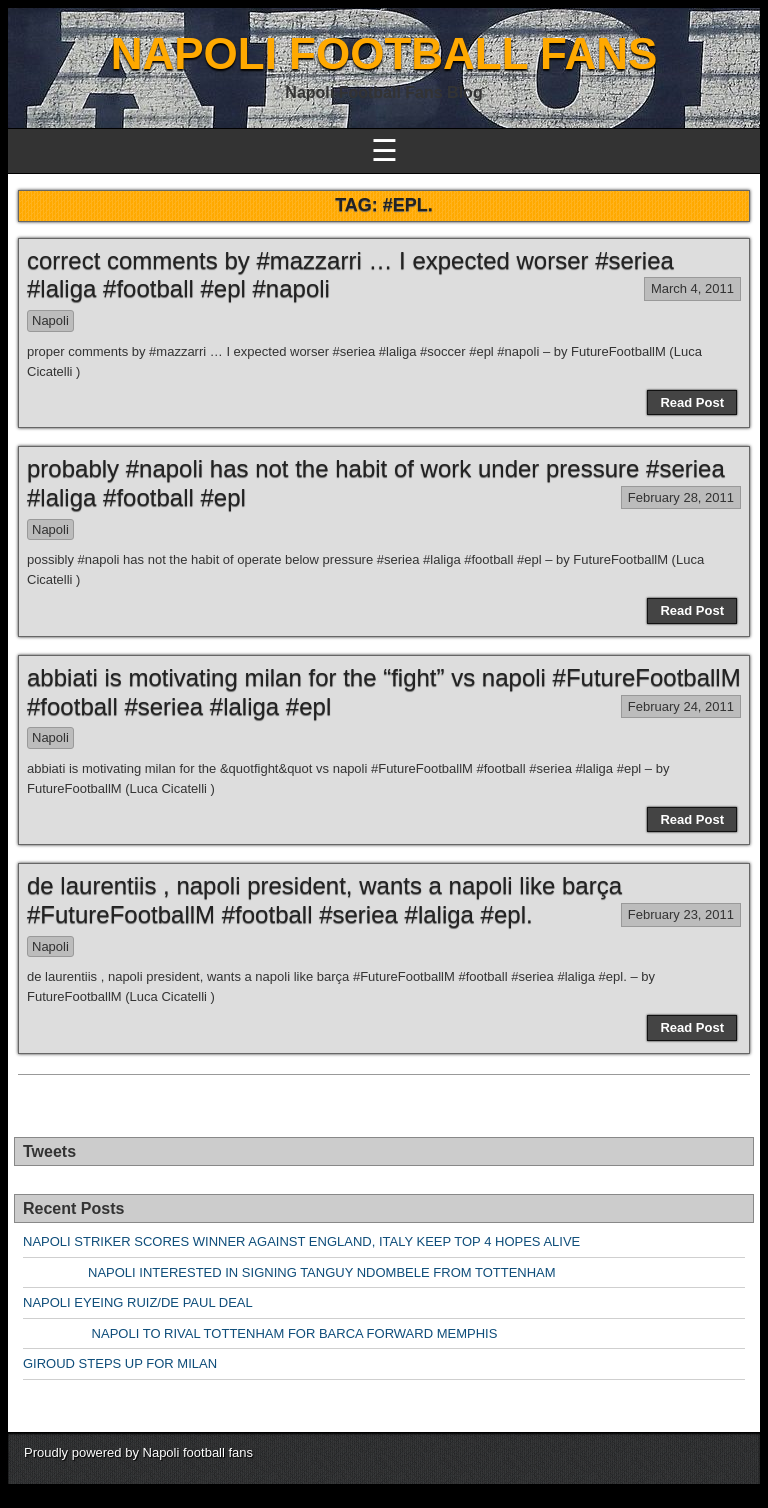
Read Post (692, 402)
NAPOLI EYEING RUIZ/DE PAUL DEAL (138, 1302)
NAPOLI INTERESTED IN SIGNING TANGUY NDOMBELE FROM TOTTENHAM (289, 1272)
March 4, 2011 (692, 288)
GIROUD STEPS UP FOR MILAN (120, 1363)
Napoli (50, 320)
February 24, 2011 (681, 706)
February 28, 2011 (681, 497)
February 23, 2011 (681, 914)
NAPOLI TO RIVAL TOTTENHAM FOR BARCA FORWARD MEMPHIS (260, 1333)
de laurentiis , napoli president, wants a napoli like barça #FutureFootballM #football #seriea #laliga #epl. (324, 900)
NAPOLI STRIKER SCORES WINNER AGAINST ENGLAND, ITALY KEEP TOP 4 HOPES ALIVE (301, 1241)
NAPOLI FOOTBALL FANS (384, 53)
